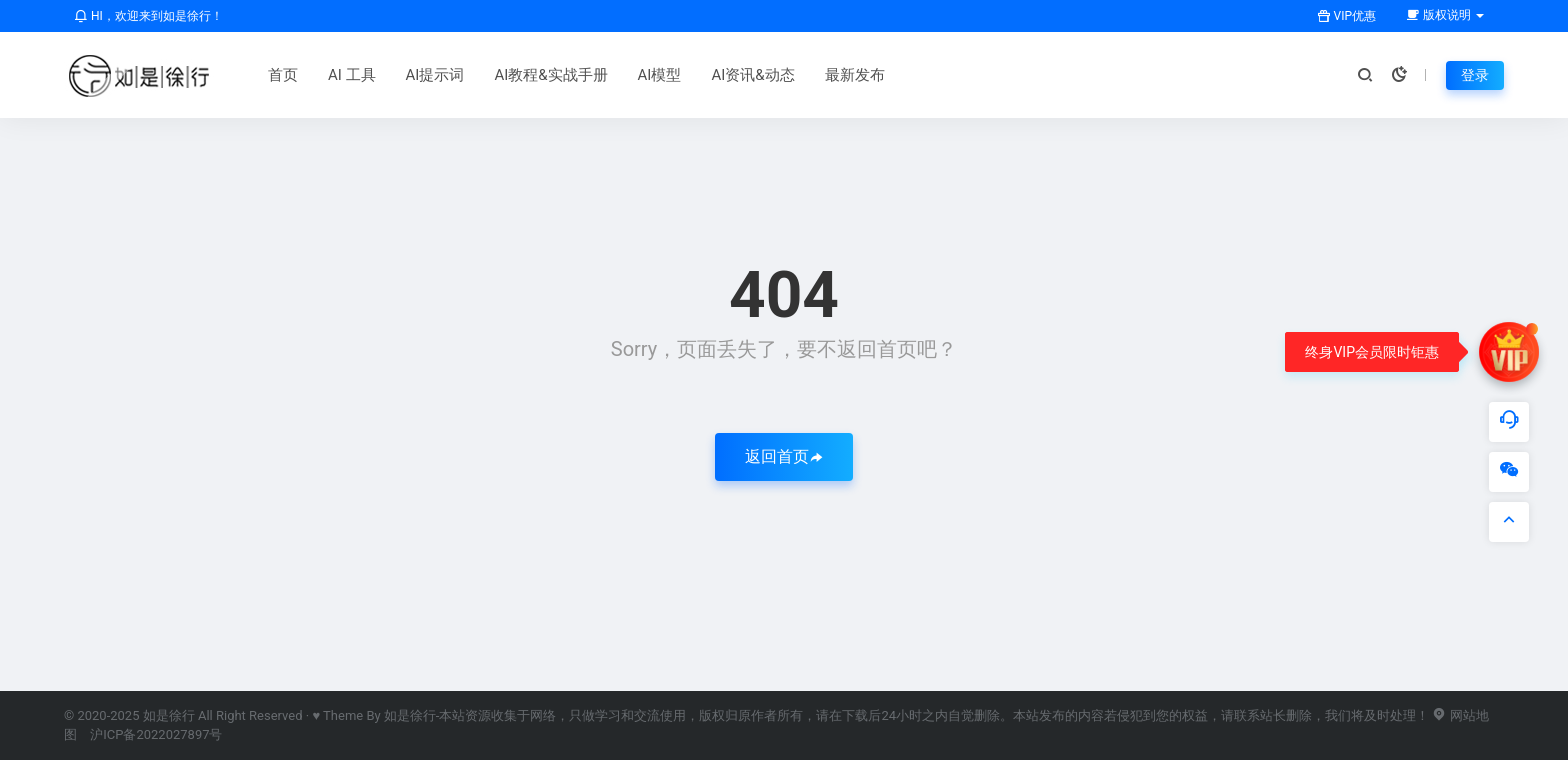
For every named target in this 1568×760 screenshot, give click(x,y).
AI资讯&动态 (752, 75)
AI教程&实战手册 (550, 75)
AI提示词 (435, 75)
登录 (1475, 75)
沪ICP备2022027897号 (156, 734)
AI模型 (660, 75)
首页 (283, 75)
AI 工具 (352, 75)
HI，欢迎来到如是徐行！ (148, 16)
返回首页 (784, 456)
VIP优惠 (1346, 16)
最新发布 (855, 75)
